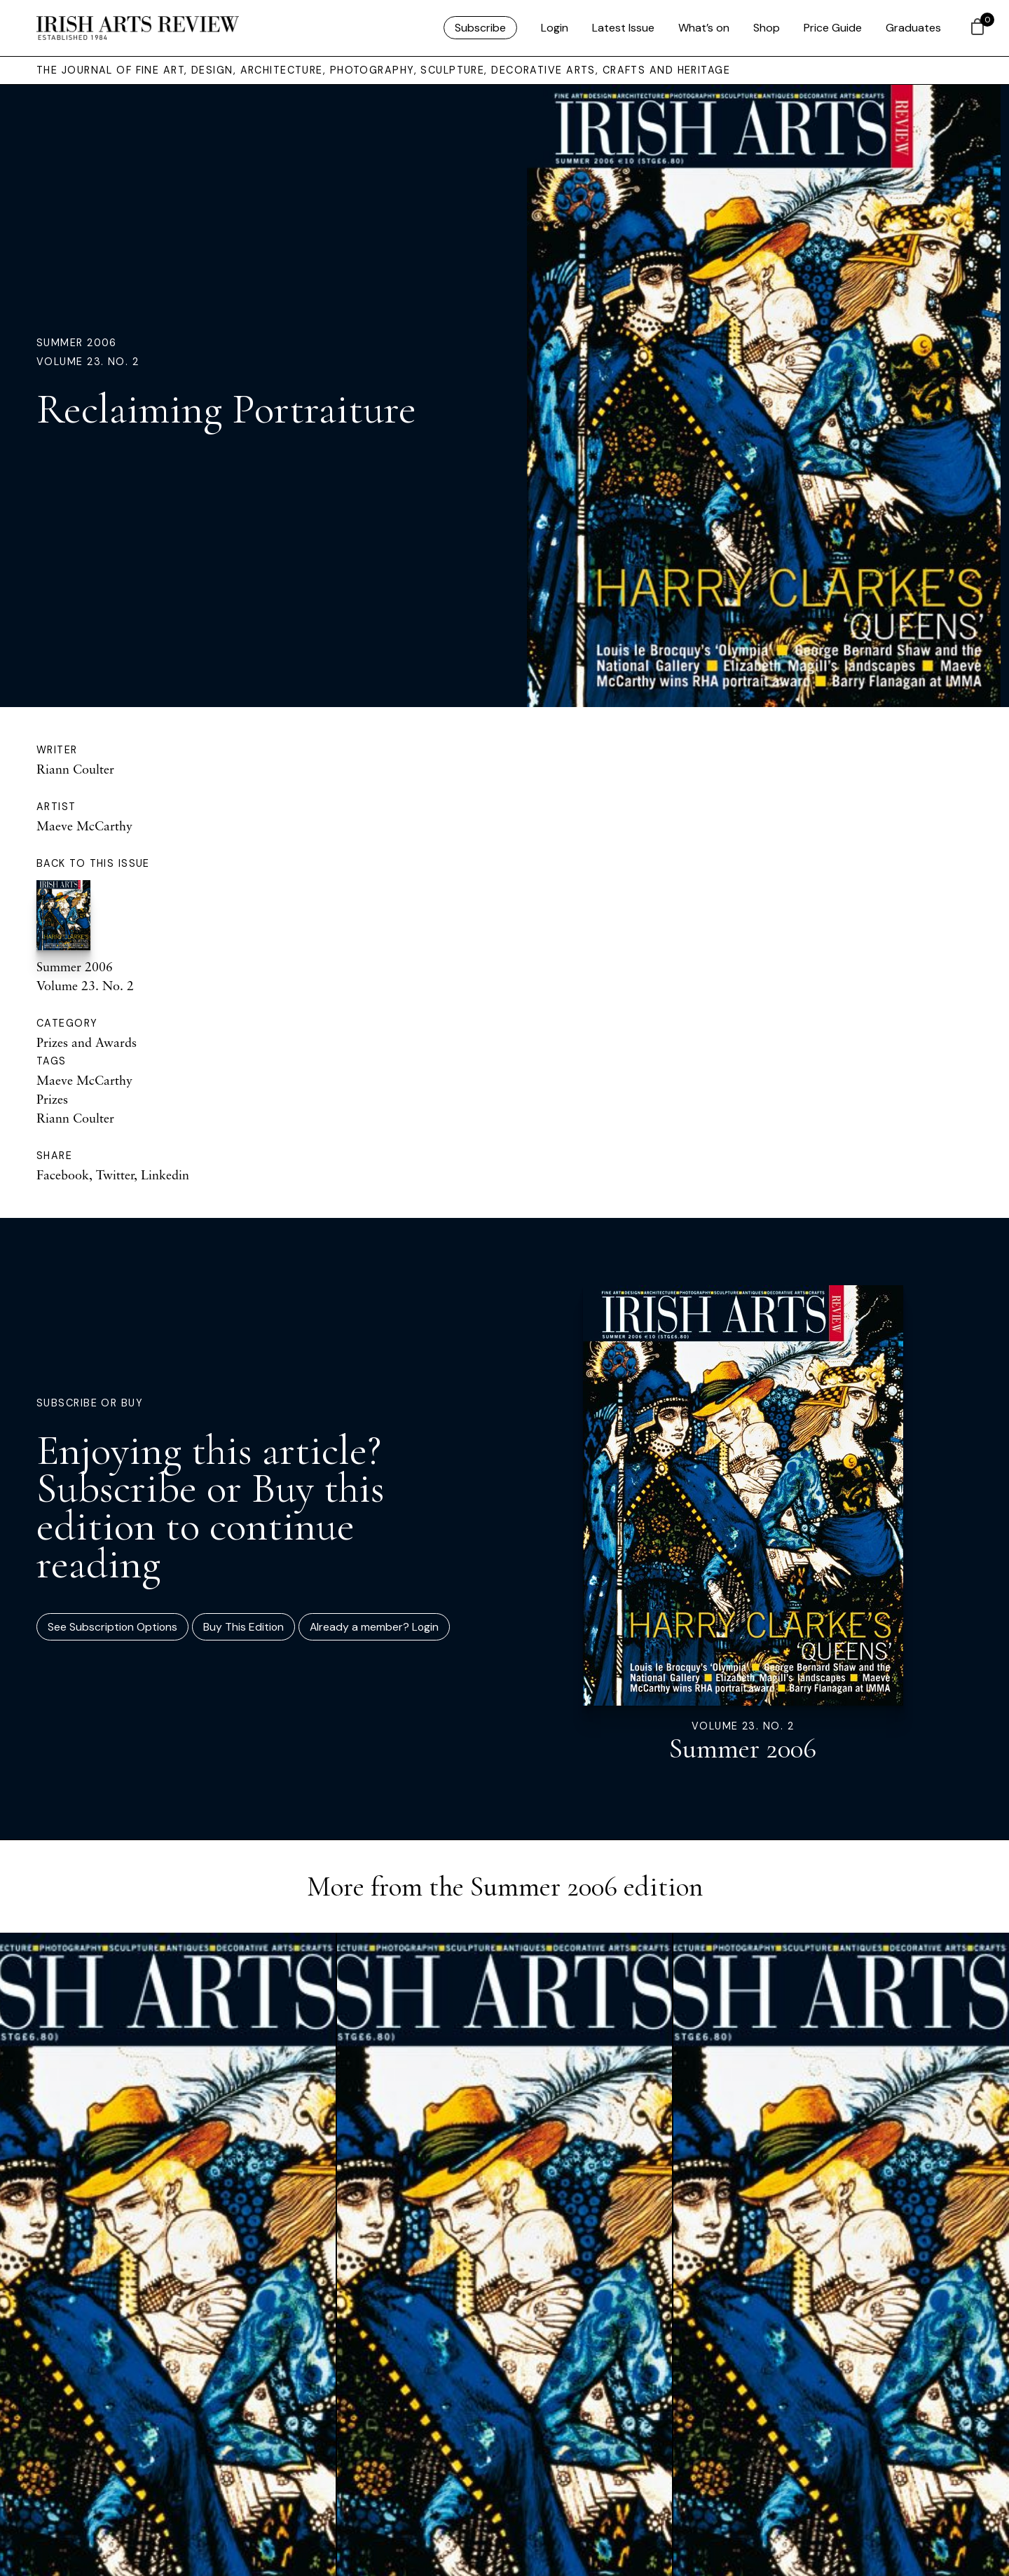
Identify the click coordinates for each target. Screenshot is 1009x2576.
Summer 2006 (76, 342)
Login (554, 27)
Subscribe (480, 27)
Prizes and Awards (86, 1042)
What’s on (703, 27)
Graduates (913, 27)
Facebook (62, 1174)
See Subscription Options (112, 1626)
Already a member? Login (374, 1626)
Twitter (115, 1174)
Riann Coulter (75, 768)
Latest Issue (623, 27)
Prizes (52, 1099)
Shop (766, 27)
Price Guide (833, 27)
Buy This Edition (243, 1626)
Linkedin (165, 1174)
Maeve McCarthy (84, 825)
